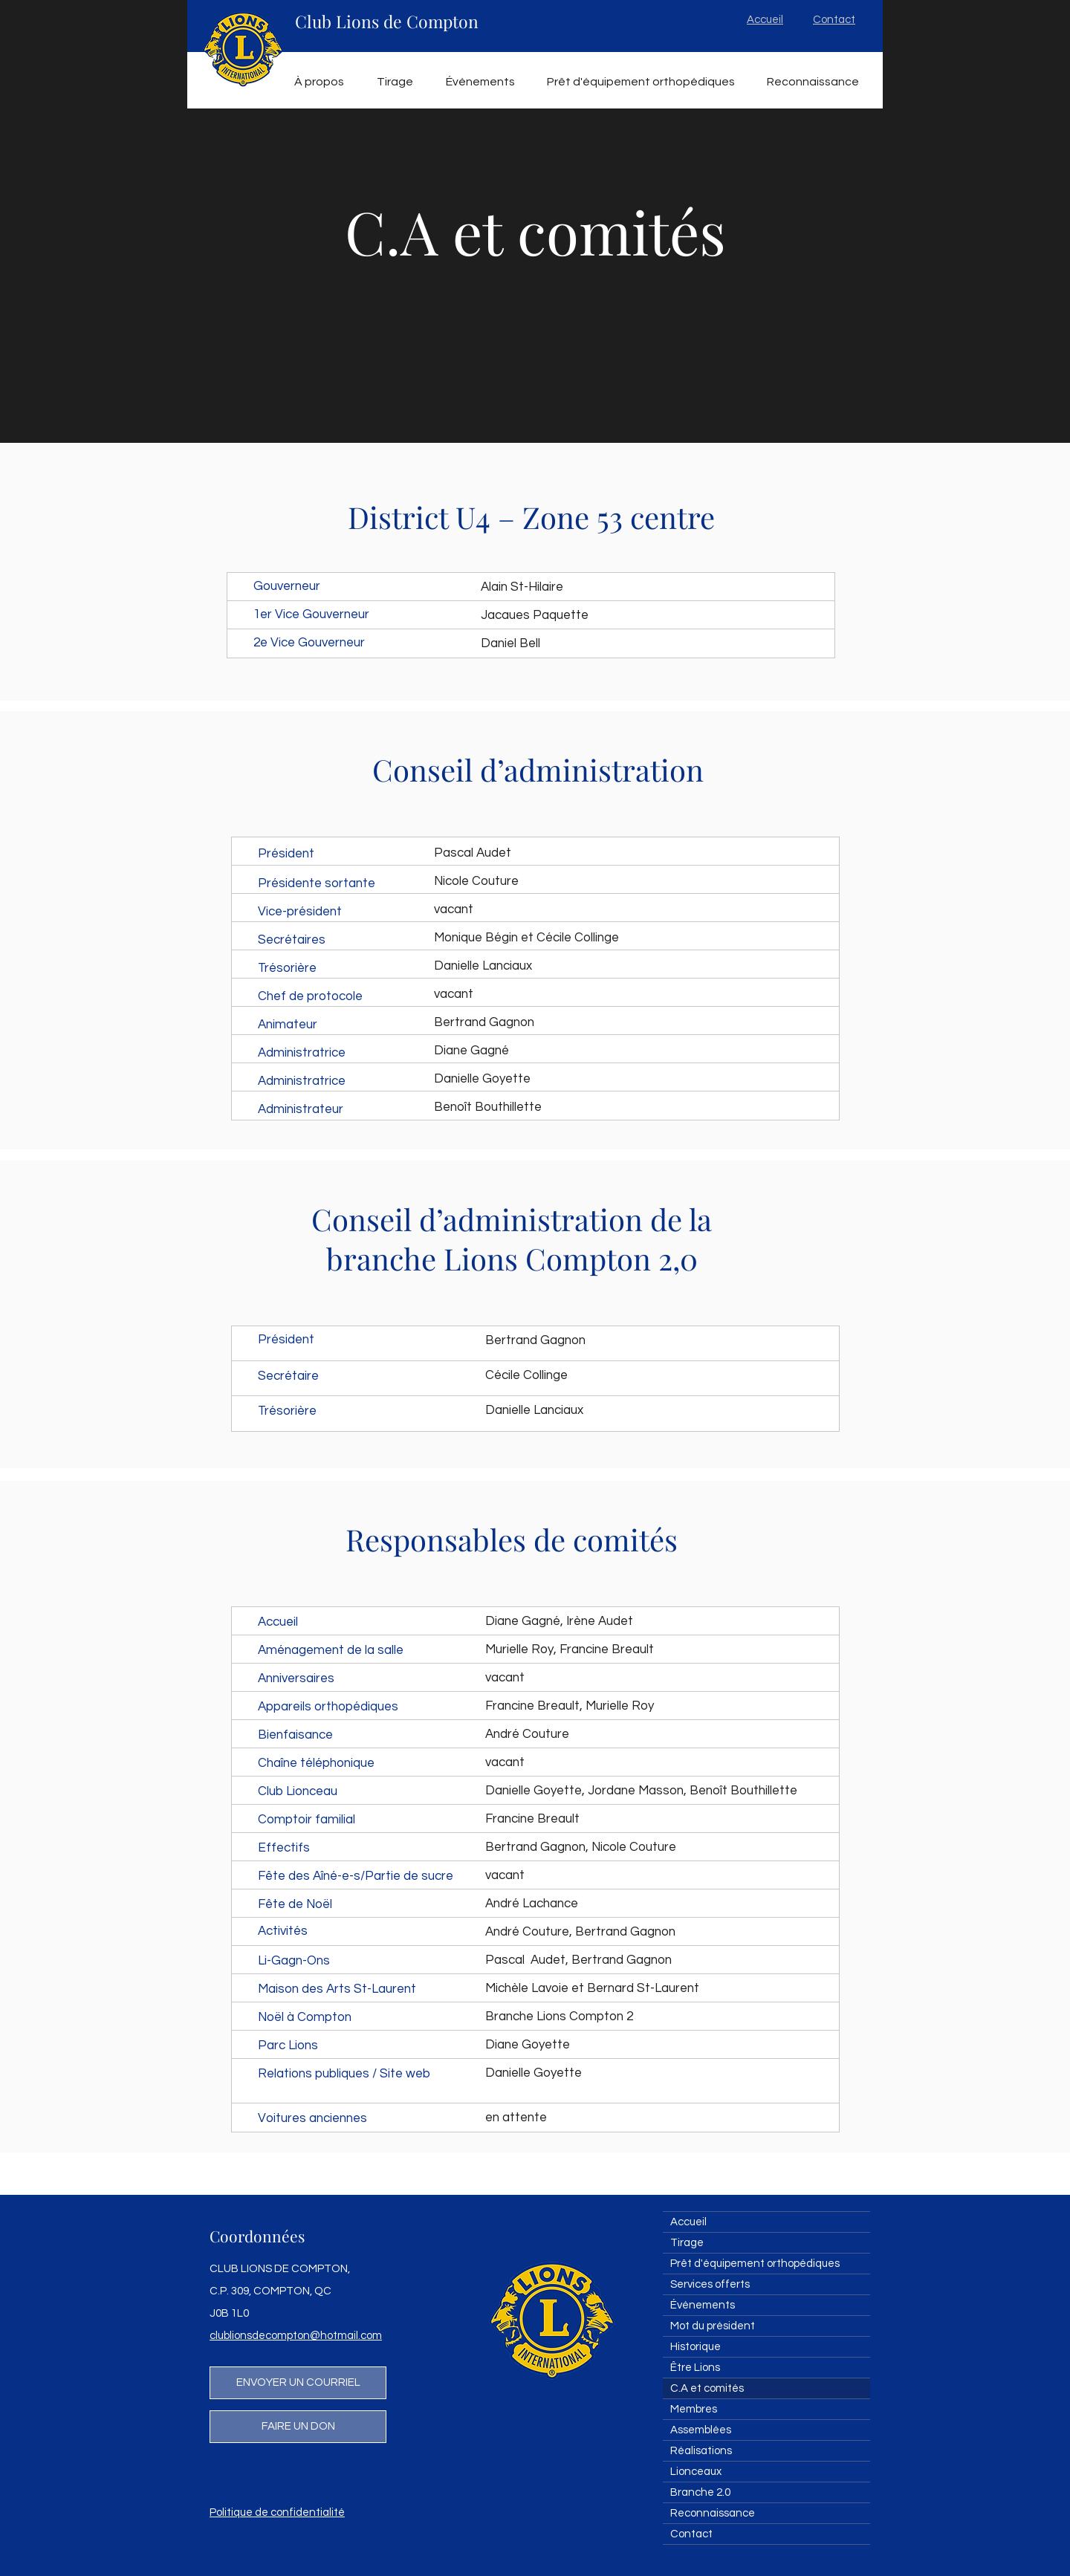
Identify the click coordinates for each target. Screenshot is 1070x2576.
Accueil (688, 2222)
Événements (702, 2305)
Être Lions (695, 2367)
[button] (319, 82)
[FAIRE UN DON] (298, 2426)
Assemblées (700, 2430)
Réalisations (701, 2450)
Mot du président (712, 2326)
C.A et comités (707, 2388)
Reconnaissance (712, 2513)
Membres (693, 2409)
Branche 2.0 (700, 2492)
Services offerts (710, 2284)
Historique (695, 2346)
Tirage (687, 2242)
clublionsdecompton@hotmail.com (296, 2335)
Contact (691, 2534)
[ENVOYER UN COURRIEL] (298, 2382)
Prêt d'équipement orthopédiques (755, 2263)
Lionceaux (696, 2471)
